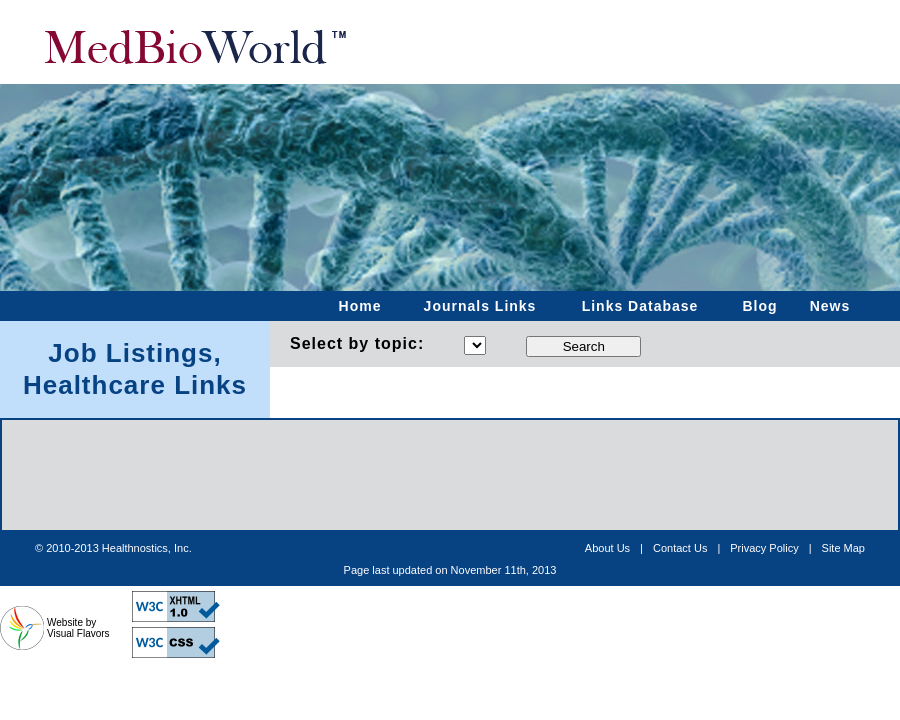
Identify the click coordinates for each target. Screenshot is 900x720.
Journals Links (480, 306)
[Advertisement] (450, 570)
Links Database (640, 306)
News (830, 306)
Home (360, 306)
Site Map (843, 548)
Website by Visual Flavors (78, 628)
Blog (759, 306)
